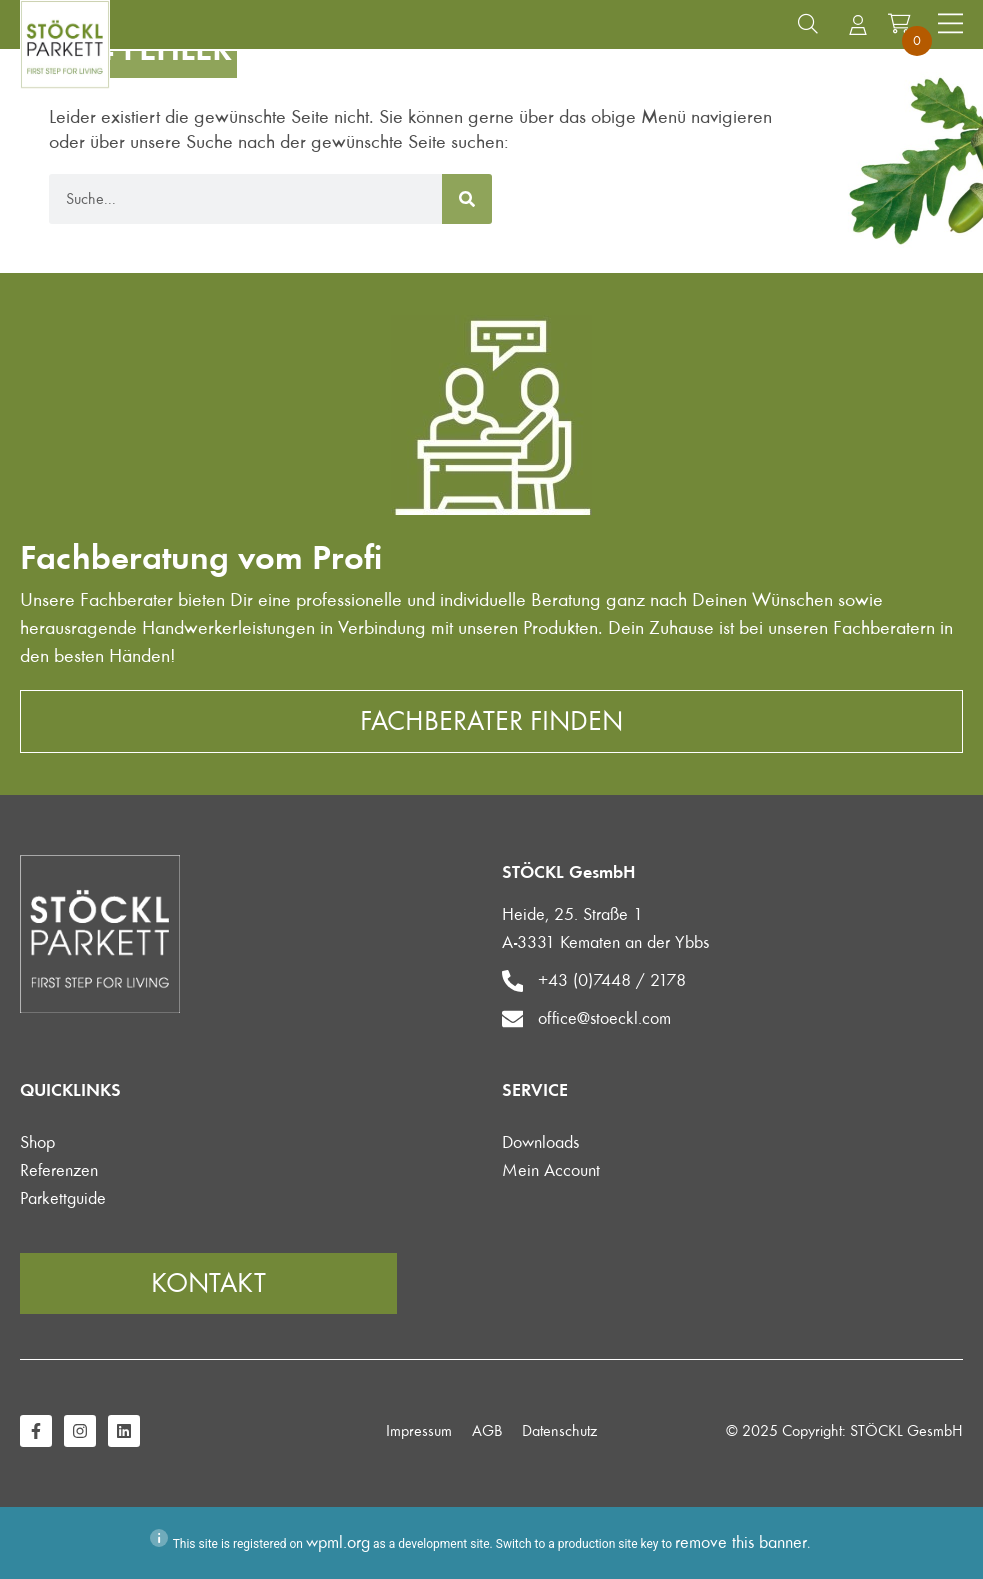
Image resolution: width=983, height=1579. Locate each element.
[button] (808, 24)
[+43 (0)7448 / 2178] (513, 981)
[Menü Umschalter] (950, 24)
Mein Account (551, 1170)
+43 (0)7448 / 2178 (613, 980)
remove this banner (741, 1542)
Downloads (540, 1142)
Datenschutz (559, 1431)
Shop (37, 1142)
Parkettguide (63, 1198)
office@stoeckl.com (605, 1018)
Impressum (419, 1431)
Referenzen (59, 1170)
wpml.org (338, 1542)
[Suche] (467, 199)
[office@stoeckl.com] (513, 1019)
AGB (487, 1431)
